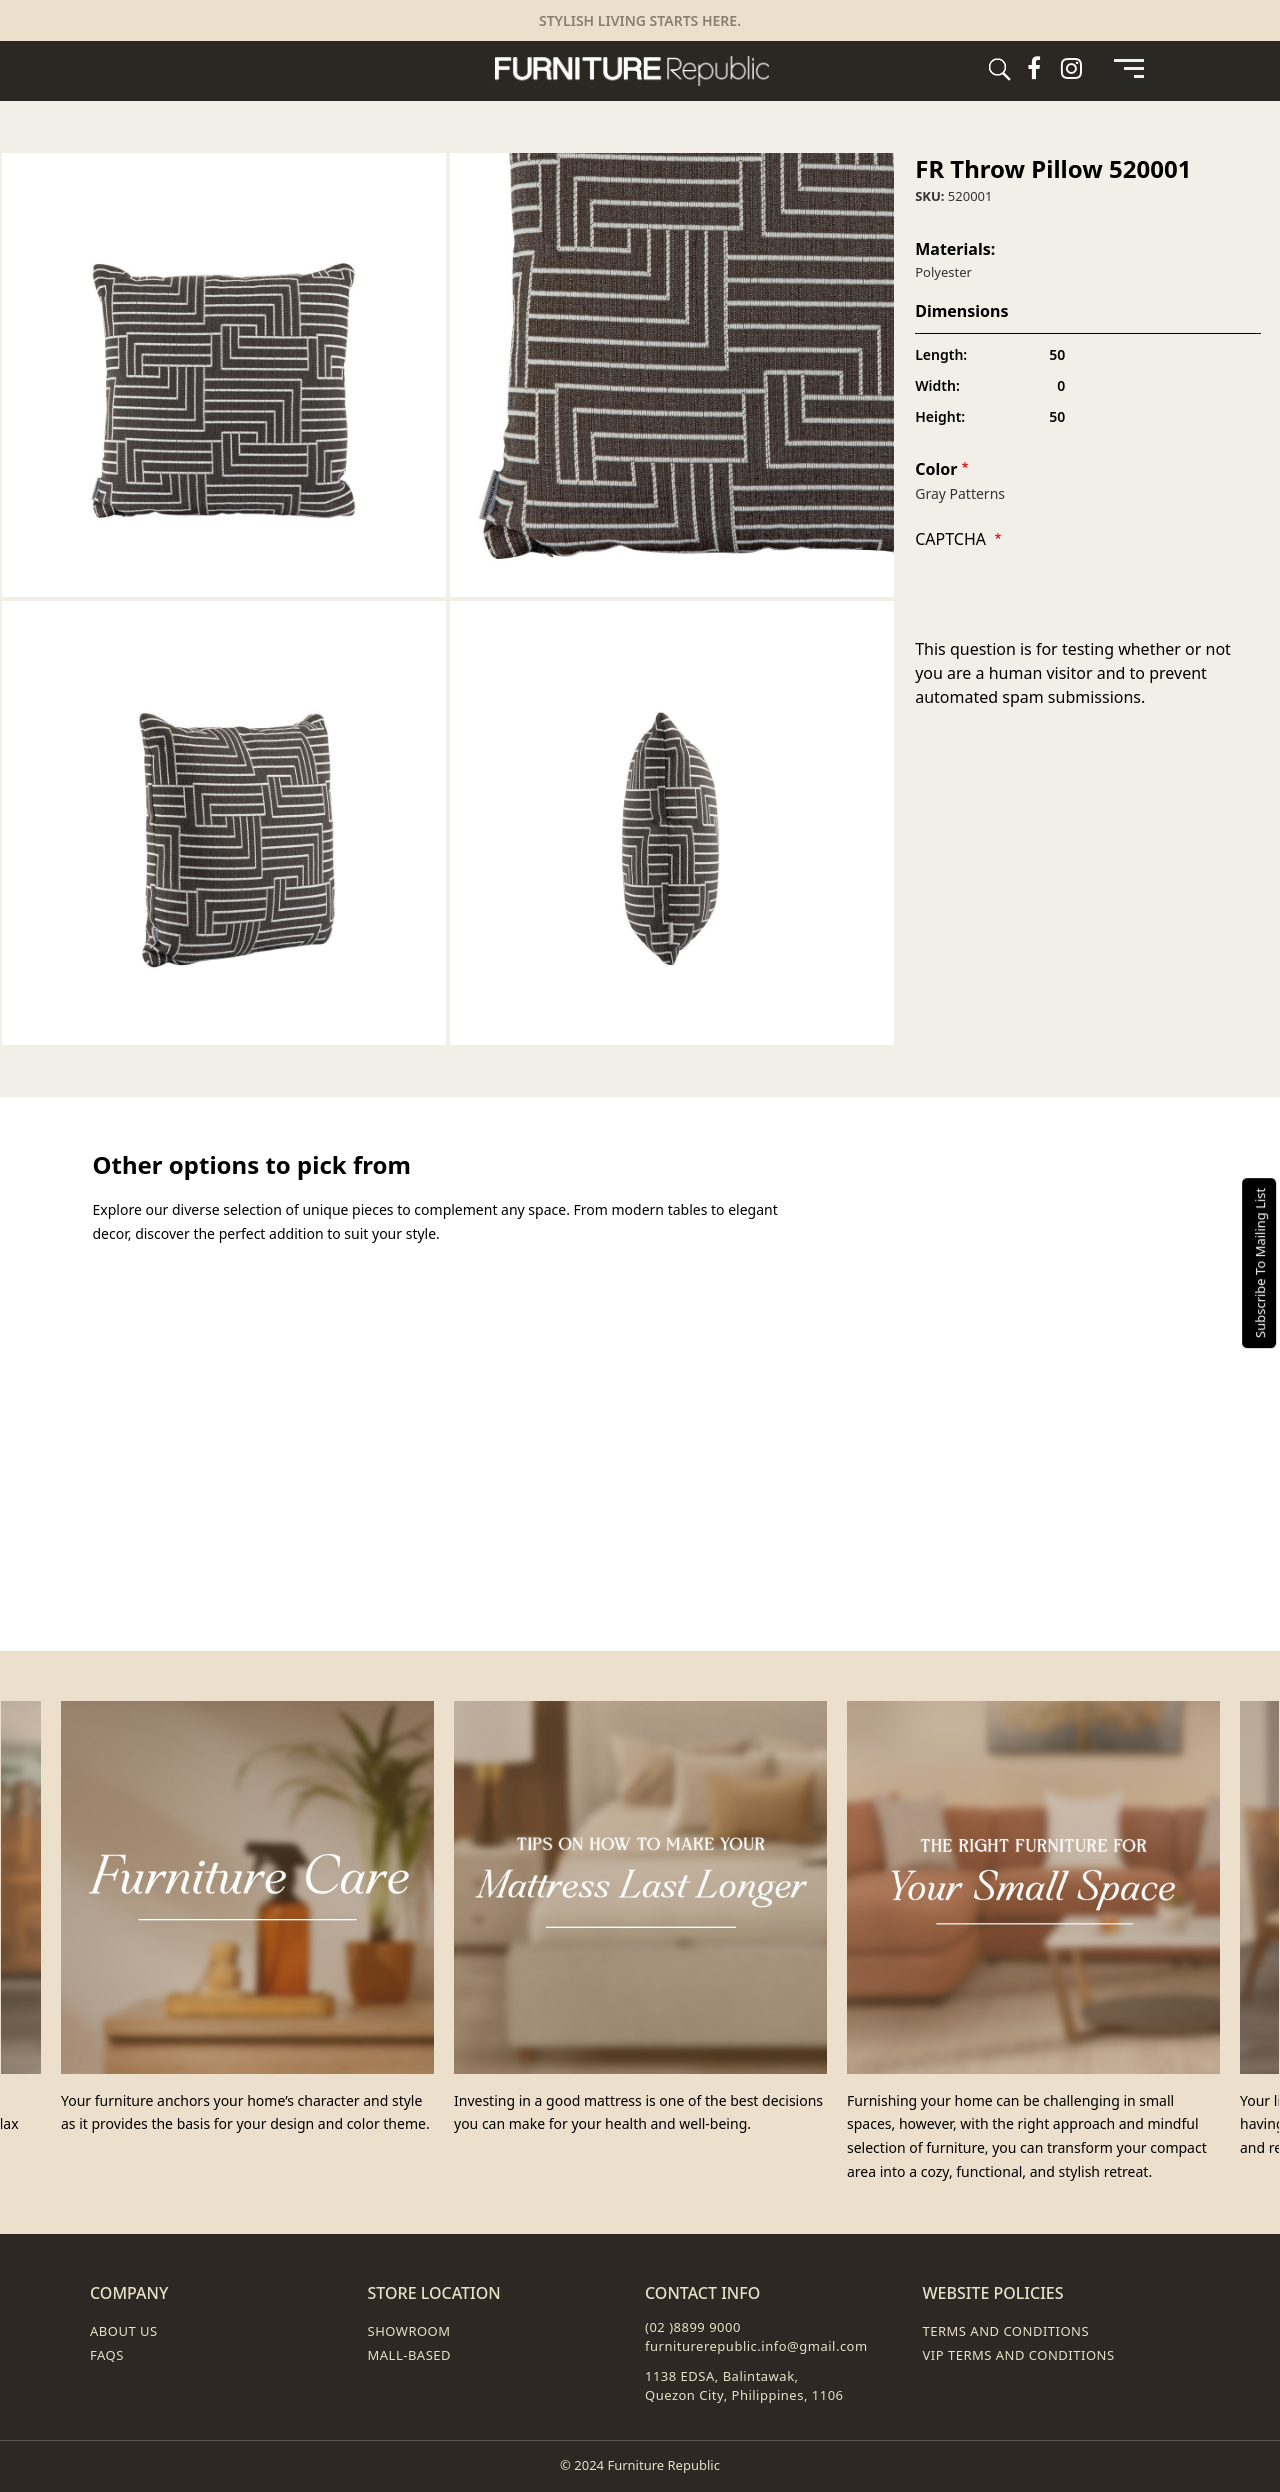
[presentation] (1067, 598)
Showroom (409, 2331)
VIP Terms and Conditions (1019, 2355)
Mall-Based (410, 2355)
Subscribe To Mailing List (1260, 1263)
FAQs (107, 2355)
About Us (124, 2331)
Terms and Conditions (1006, 2331)
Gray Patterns (960, 493)
